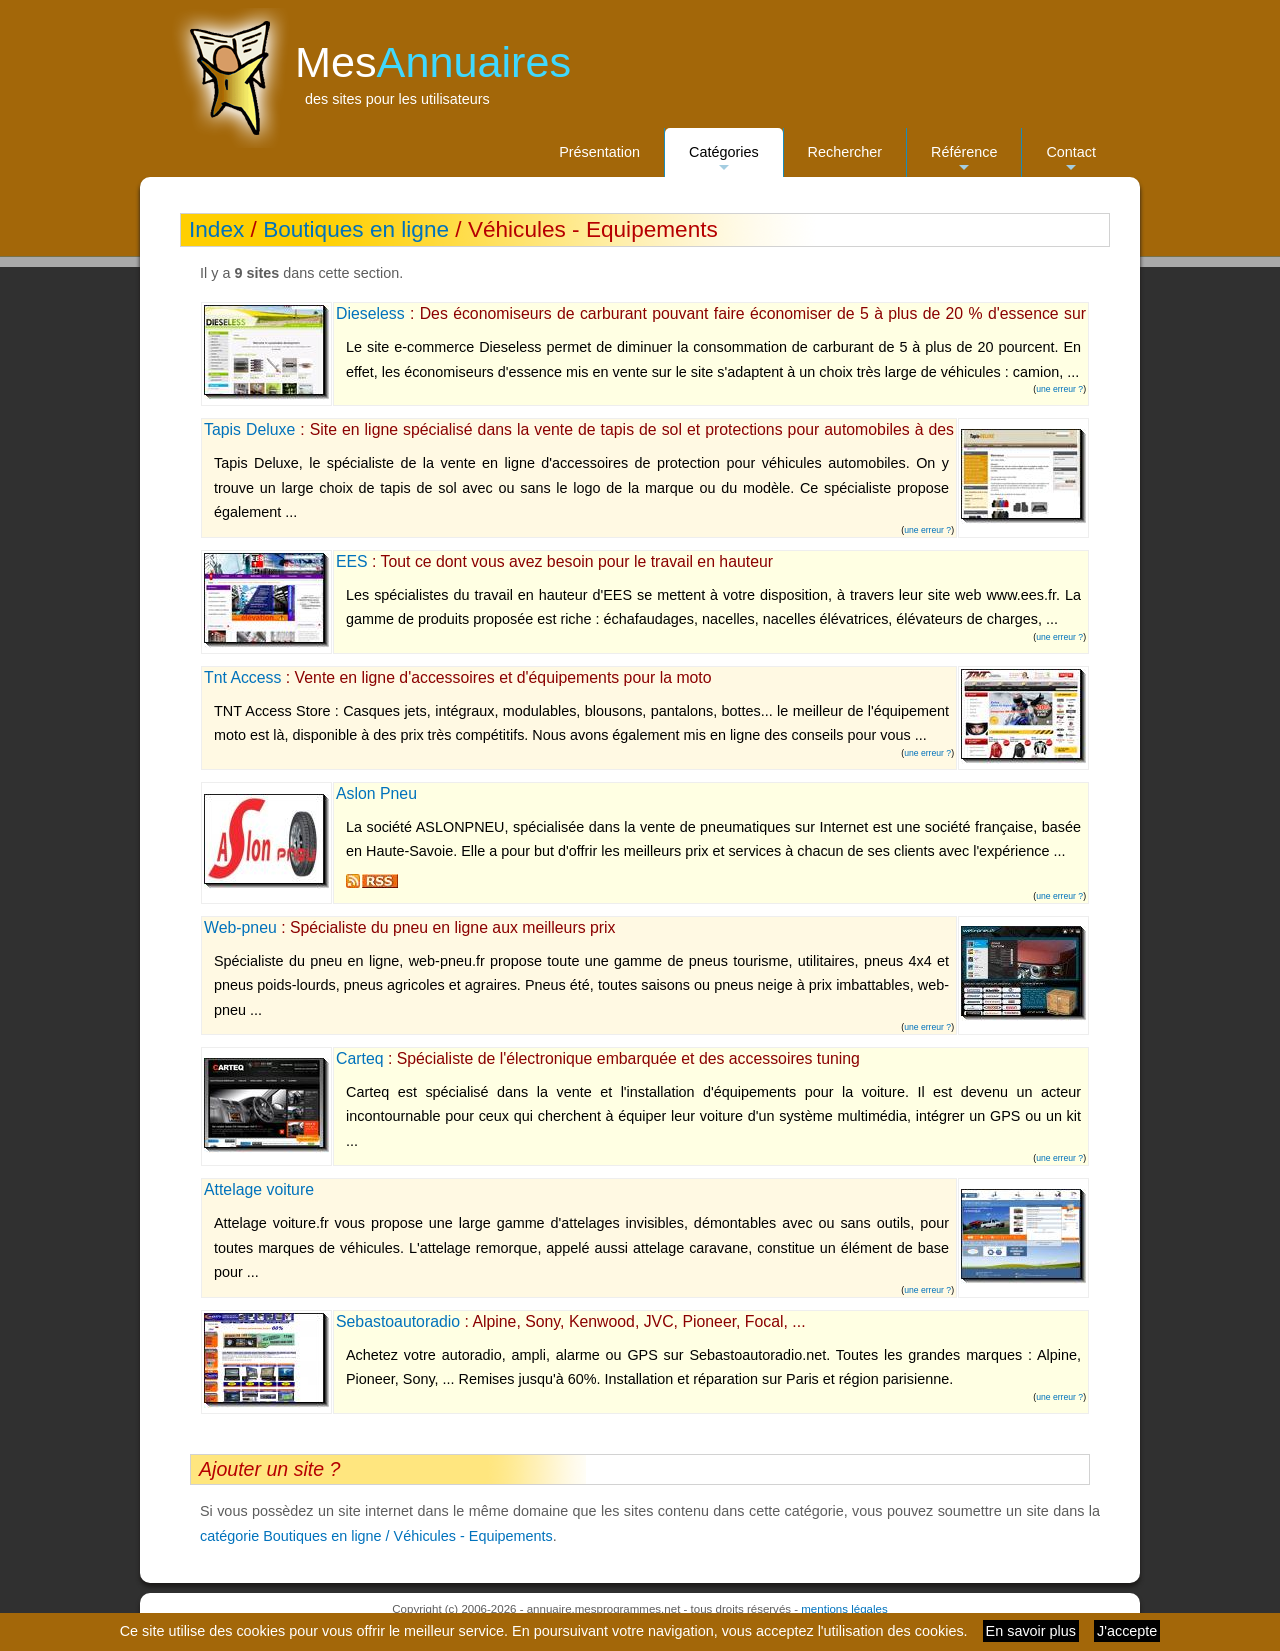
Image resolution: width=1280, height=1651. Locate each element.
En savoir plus (1031, 1631)
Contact (1071, 160)
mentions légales (844, 1609)
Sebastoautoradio (398, 1321)
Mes (433, 62)
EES (352, 561)
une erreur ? (1059, 389)
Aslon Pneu (376, 793)
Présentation (599, 152)
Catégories (724, 160)
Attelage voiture (259, 1189)
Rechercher (845, 152)
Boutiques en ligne (356, 229)
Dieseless (370, 313)
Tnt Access (242, 677)
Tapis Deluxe (249, 429)
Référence (964, 160)
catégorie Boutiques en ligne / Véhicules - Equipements (376, 1536)
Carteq (360, 1058)
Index (216, 229)
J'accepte (1127, 1631)
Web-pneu (240, 927)
